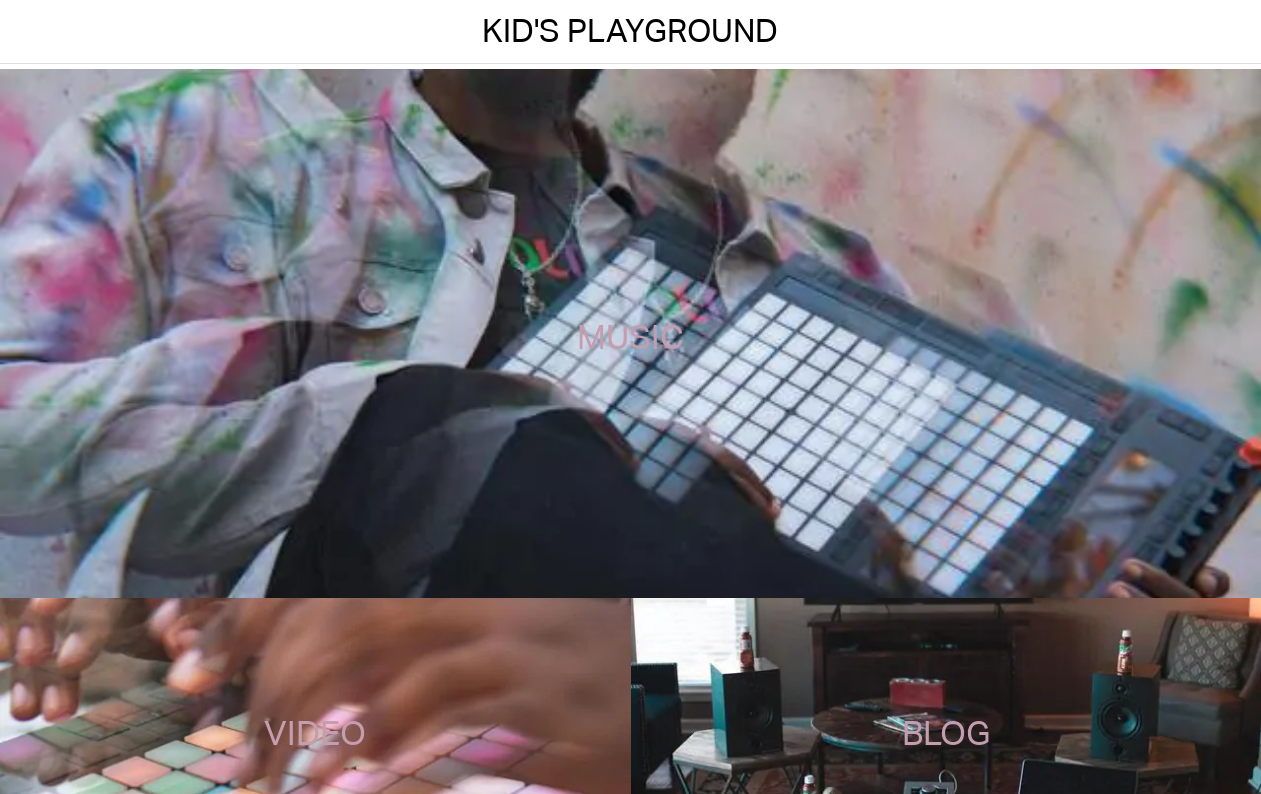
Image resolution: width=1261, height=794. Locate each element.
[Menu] (32, 32)
